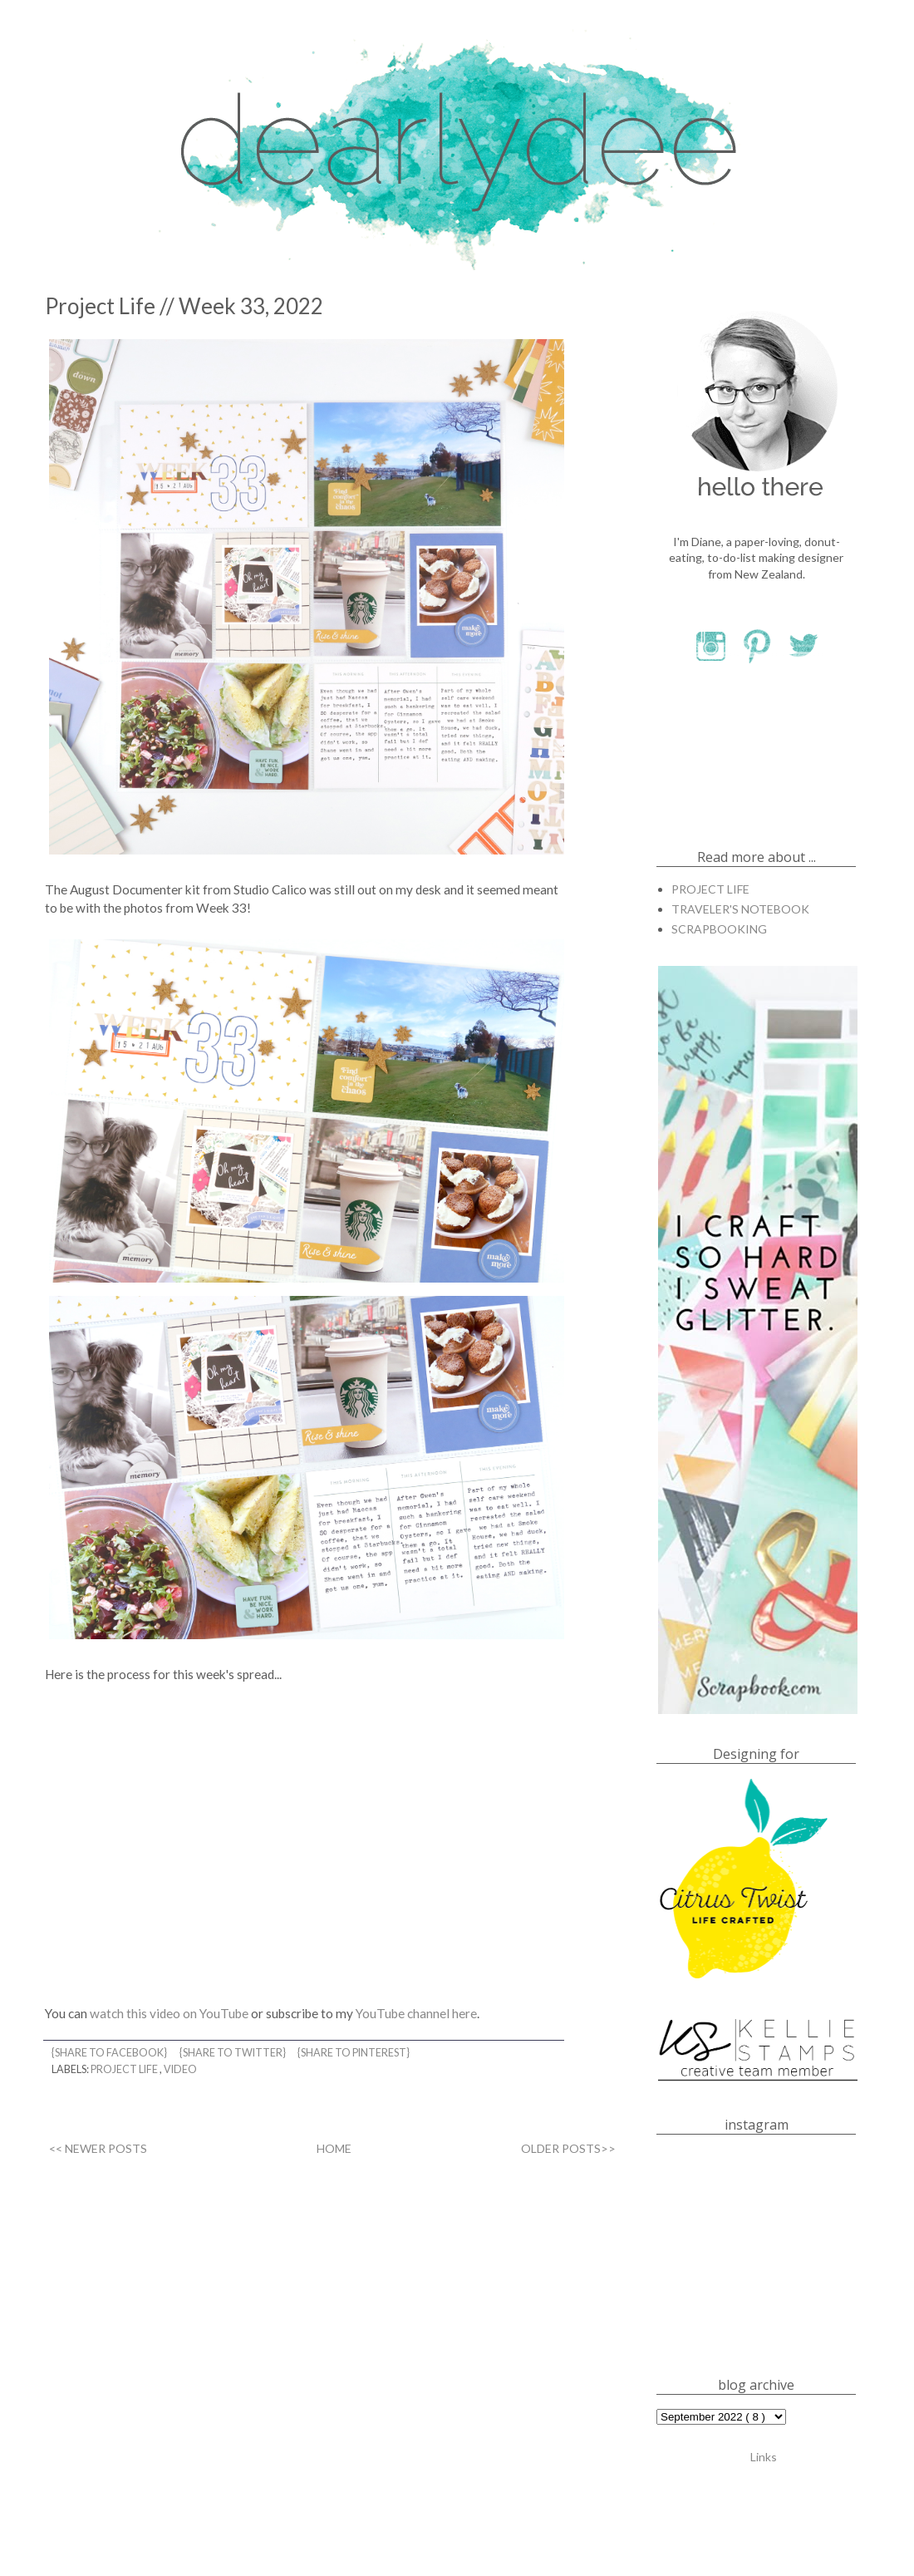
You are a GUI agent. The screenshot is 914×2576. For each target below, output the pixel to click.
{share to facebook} (110, 2053)
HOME (334, 2148)
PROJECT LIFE (125, 2069)
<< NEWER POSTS (98, 2148)
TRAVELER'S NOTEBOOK (740, 909)
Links (763, 2456)
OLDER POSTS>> (568, 2148)
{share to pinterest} (354, 2053)
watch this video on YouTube (169, 2013)
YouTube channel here (416, 2013)
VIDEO (180, 2069)
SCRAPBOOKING (719, 929)
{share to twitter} (233, 2053)
